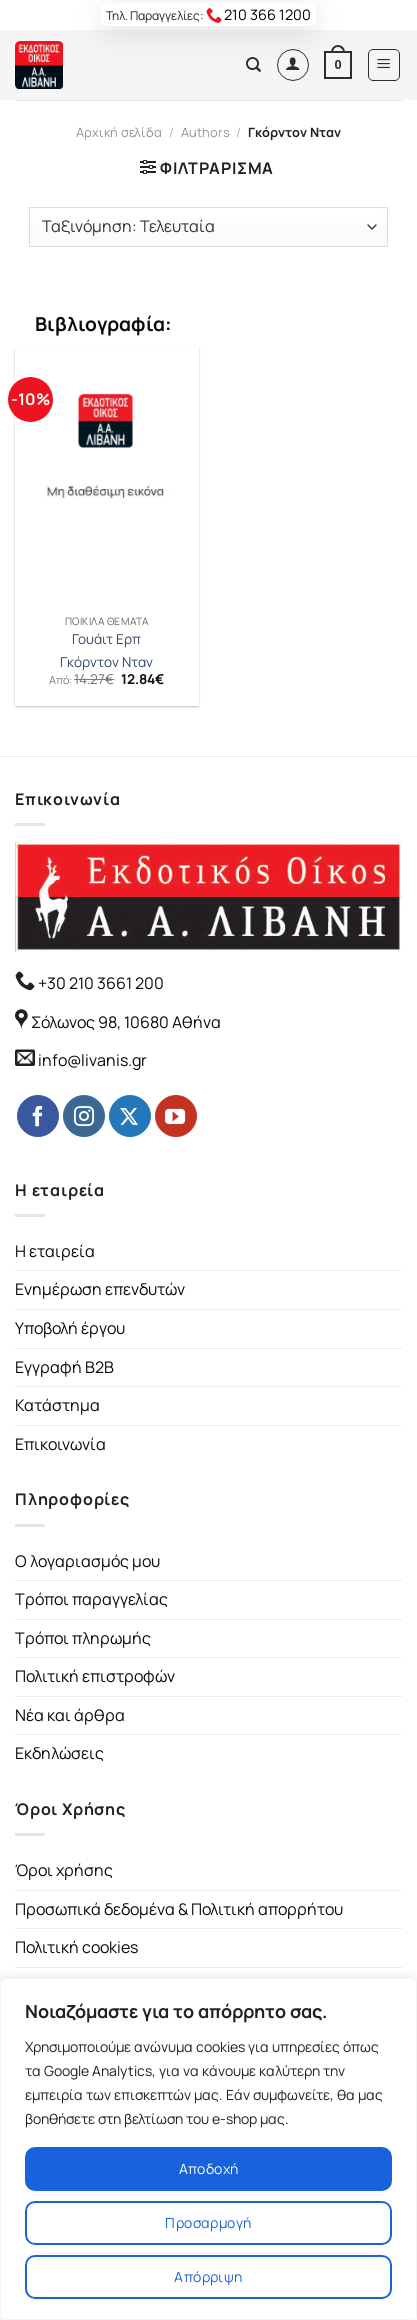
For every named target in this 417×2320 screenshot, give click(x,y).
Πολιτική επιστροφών (95, 1676)
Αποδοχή (209, 2168)
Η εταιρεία (55, 1251)
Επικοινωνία (60, 1444)
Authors (205, 132)
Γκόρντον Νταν (106, 662)
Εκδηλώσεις (59, 1753)
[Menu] (384, 65)
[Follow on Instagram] (84, 1116)
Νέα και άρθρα (70, 1715)
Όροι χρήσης (64, 1870)
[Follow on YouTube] (176, 1116)
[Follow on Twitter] (130, 1116)
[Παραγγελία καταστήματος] (208, 227)
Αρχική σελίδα (119, 132)
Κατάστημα (57, 1405)
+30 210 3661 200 (99, 983)
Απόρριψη (208, 2276)
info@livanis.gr (92, 1060)
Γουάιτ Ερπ (106, 639)
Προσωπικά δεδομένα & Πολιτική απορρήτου (179, 1909)
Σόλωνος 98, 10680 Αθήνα (126, 1022)
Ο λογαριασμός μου (87, 1561)
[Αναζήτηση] (253, 65)
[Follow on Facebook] (38, 1116)
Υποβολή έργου (70, 1328)
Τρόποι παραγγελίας (91, 1599)
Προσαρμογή (208, 2222)
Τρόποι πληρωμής (83, 1638)
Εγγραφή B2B (64, 1367)
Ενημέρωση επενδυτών (100, 1289)
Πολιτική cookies (76, 1947)
